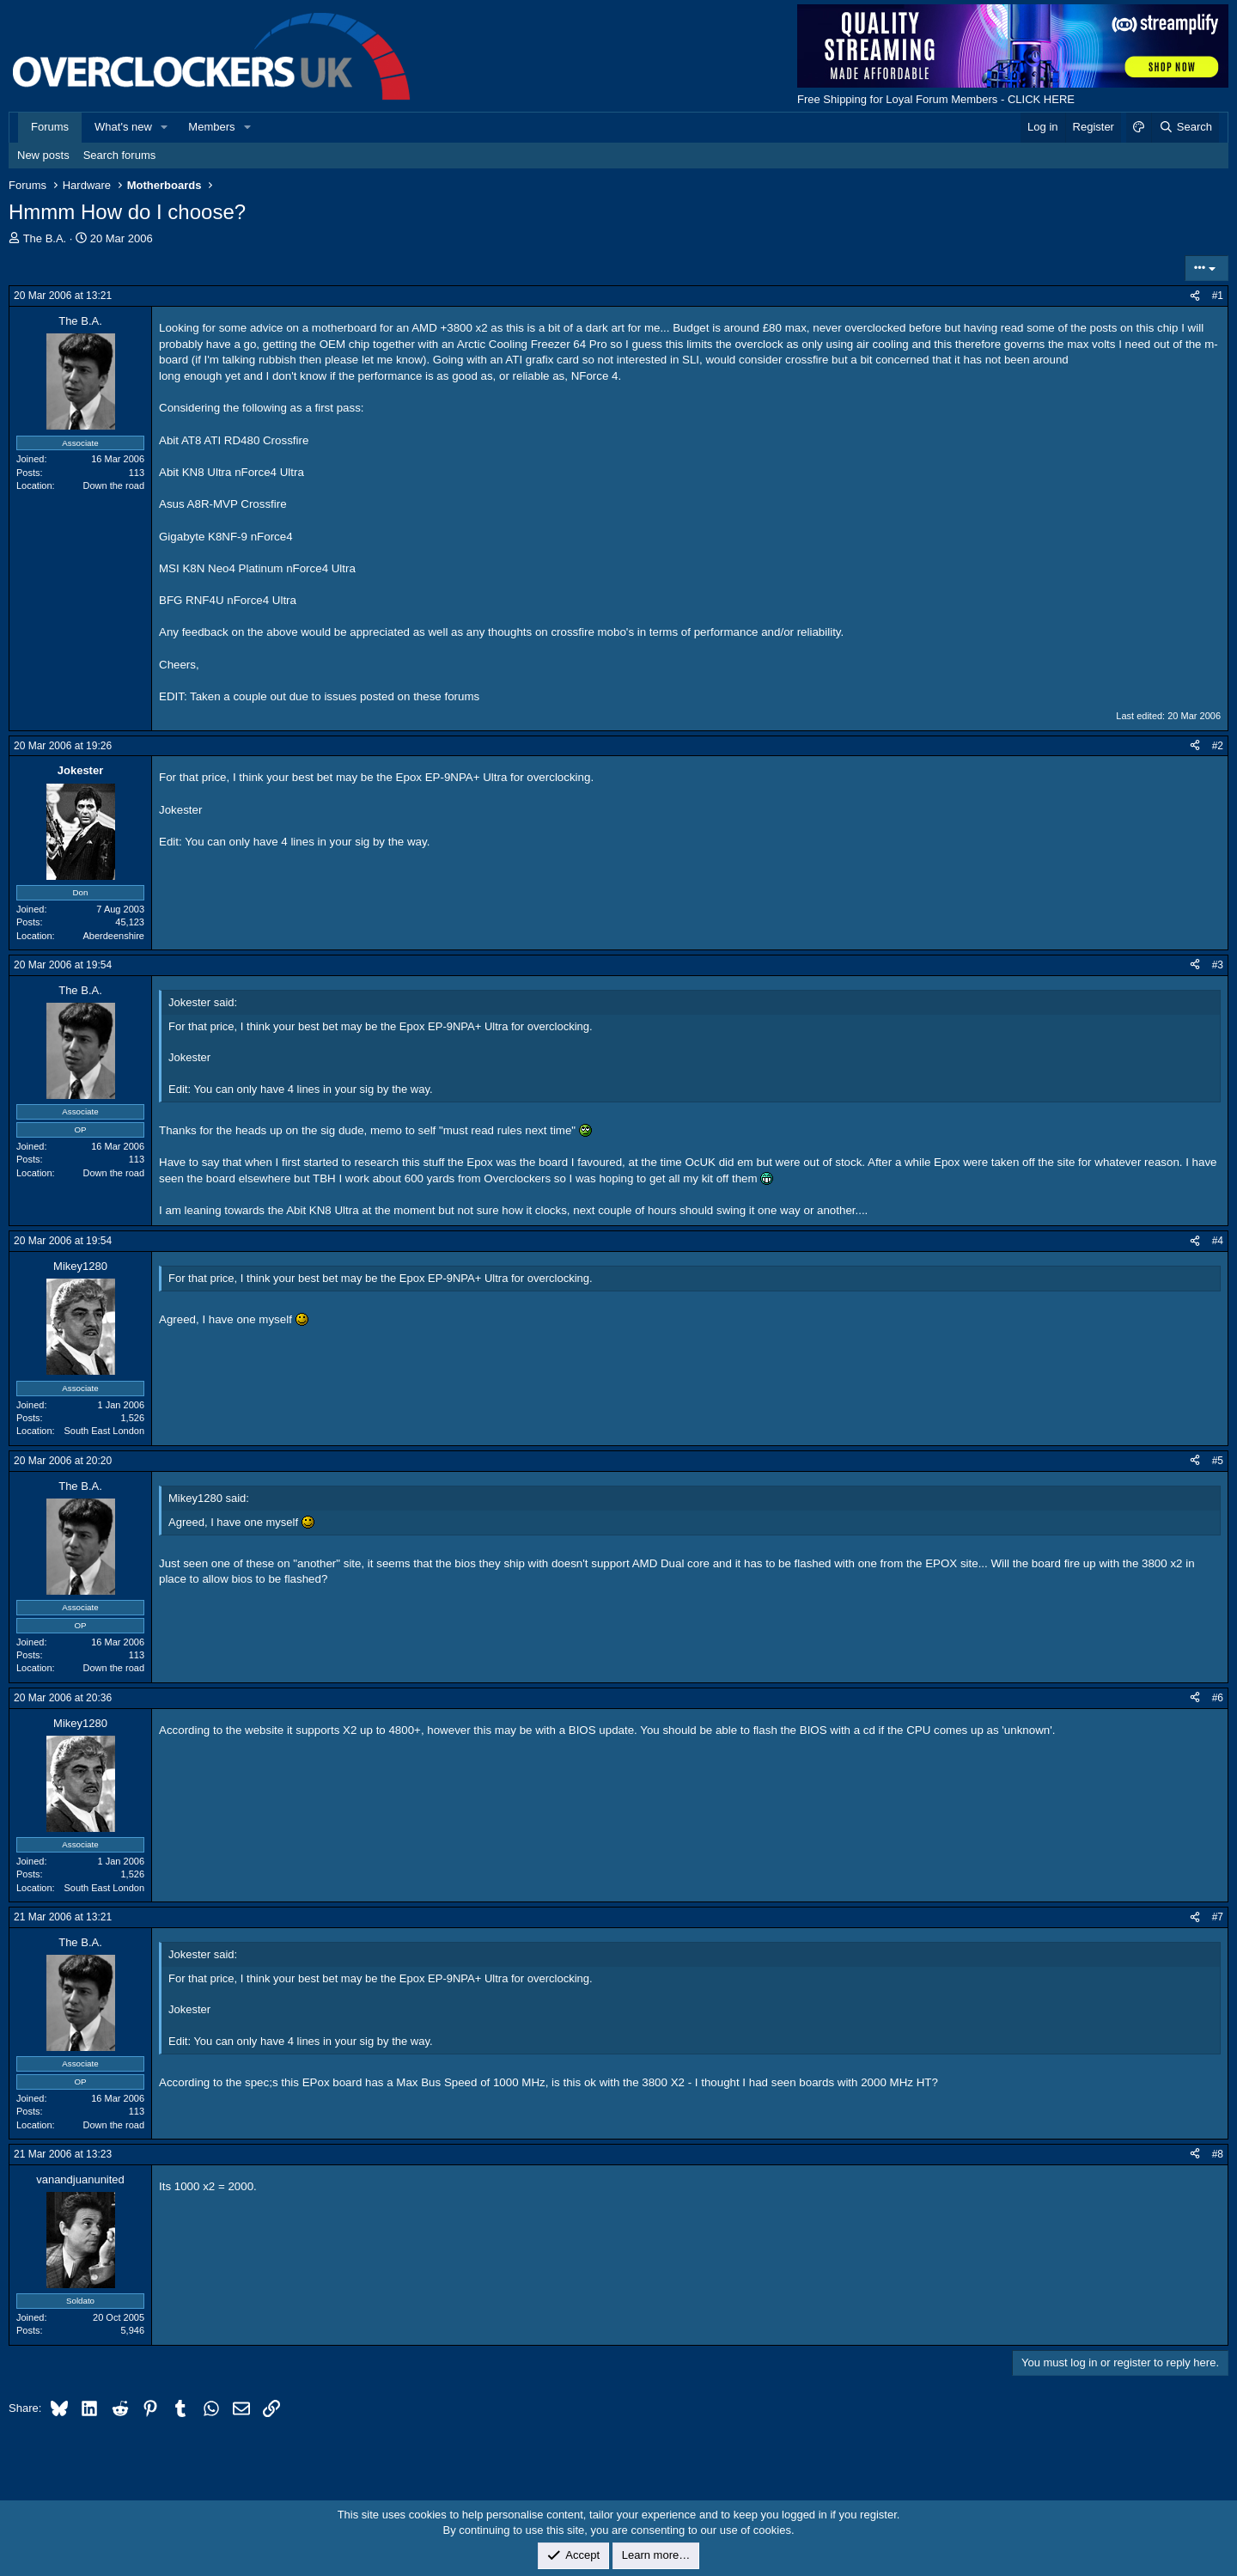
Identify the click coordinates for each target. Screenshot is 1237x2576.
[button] (165, 127)
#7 (1217, 1917)
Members (211, 126)
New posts (43, 155)
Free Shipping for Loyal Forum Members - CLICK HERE (936, 99)
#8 (1217, 2154)
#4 (1217, 1241)
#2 (1217, 746)
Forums (50, 126)
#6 (1217, 1698)
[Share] (1195, 296)
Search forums (119, 155)
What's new (123, 126)
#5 (1217, 1461)
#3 (1217, 965)
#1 (1217, 296)
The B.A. (45, 238)
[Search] (1185, 127)
